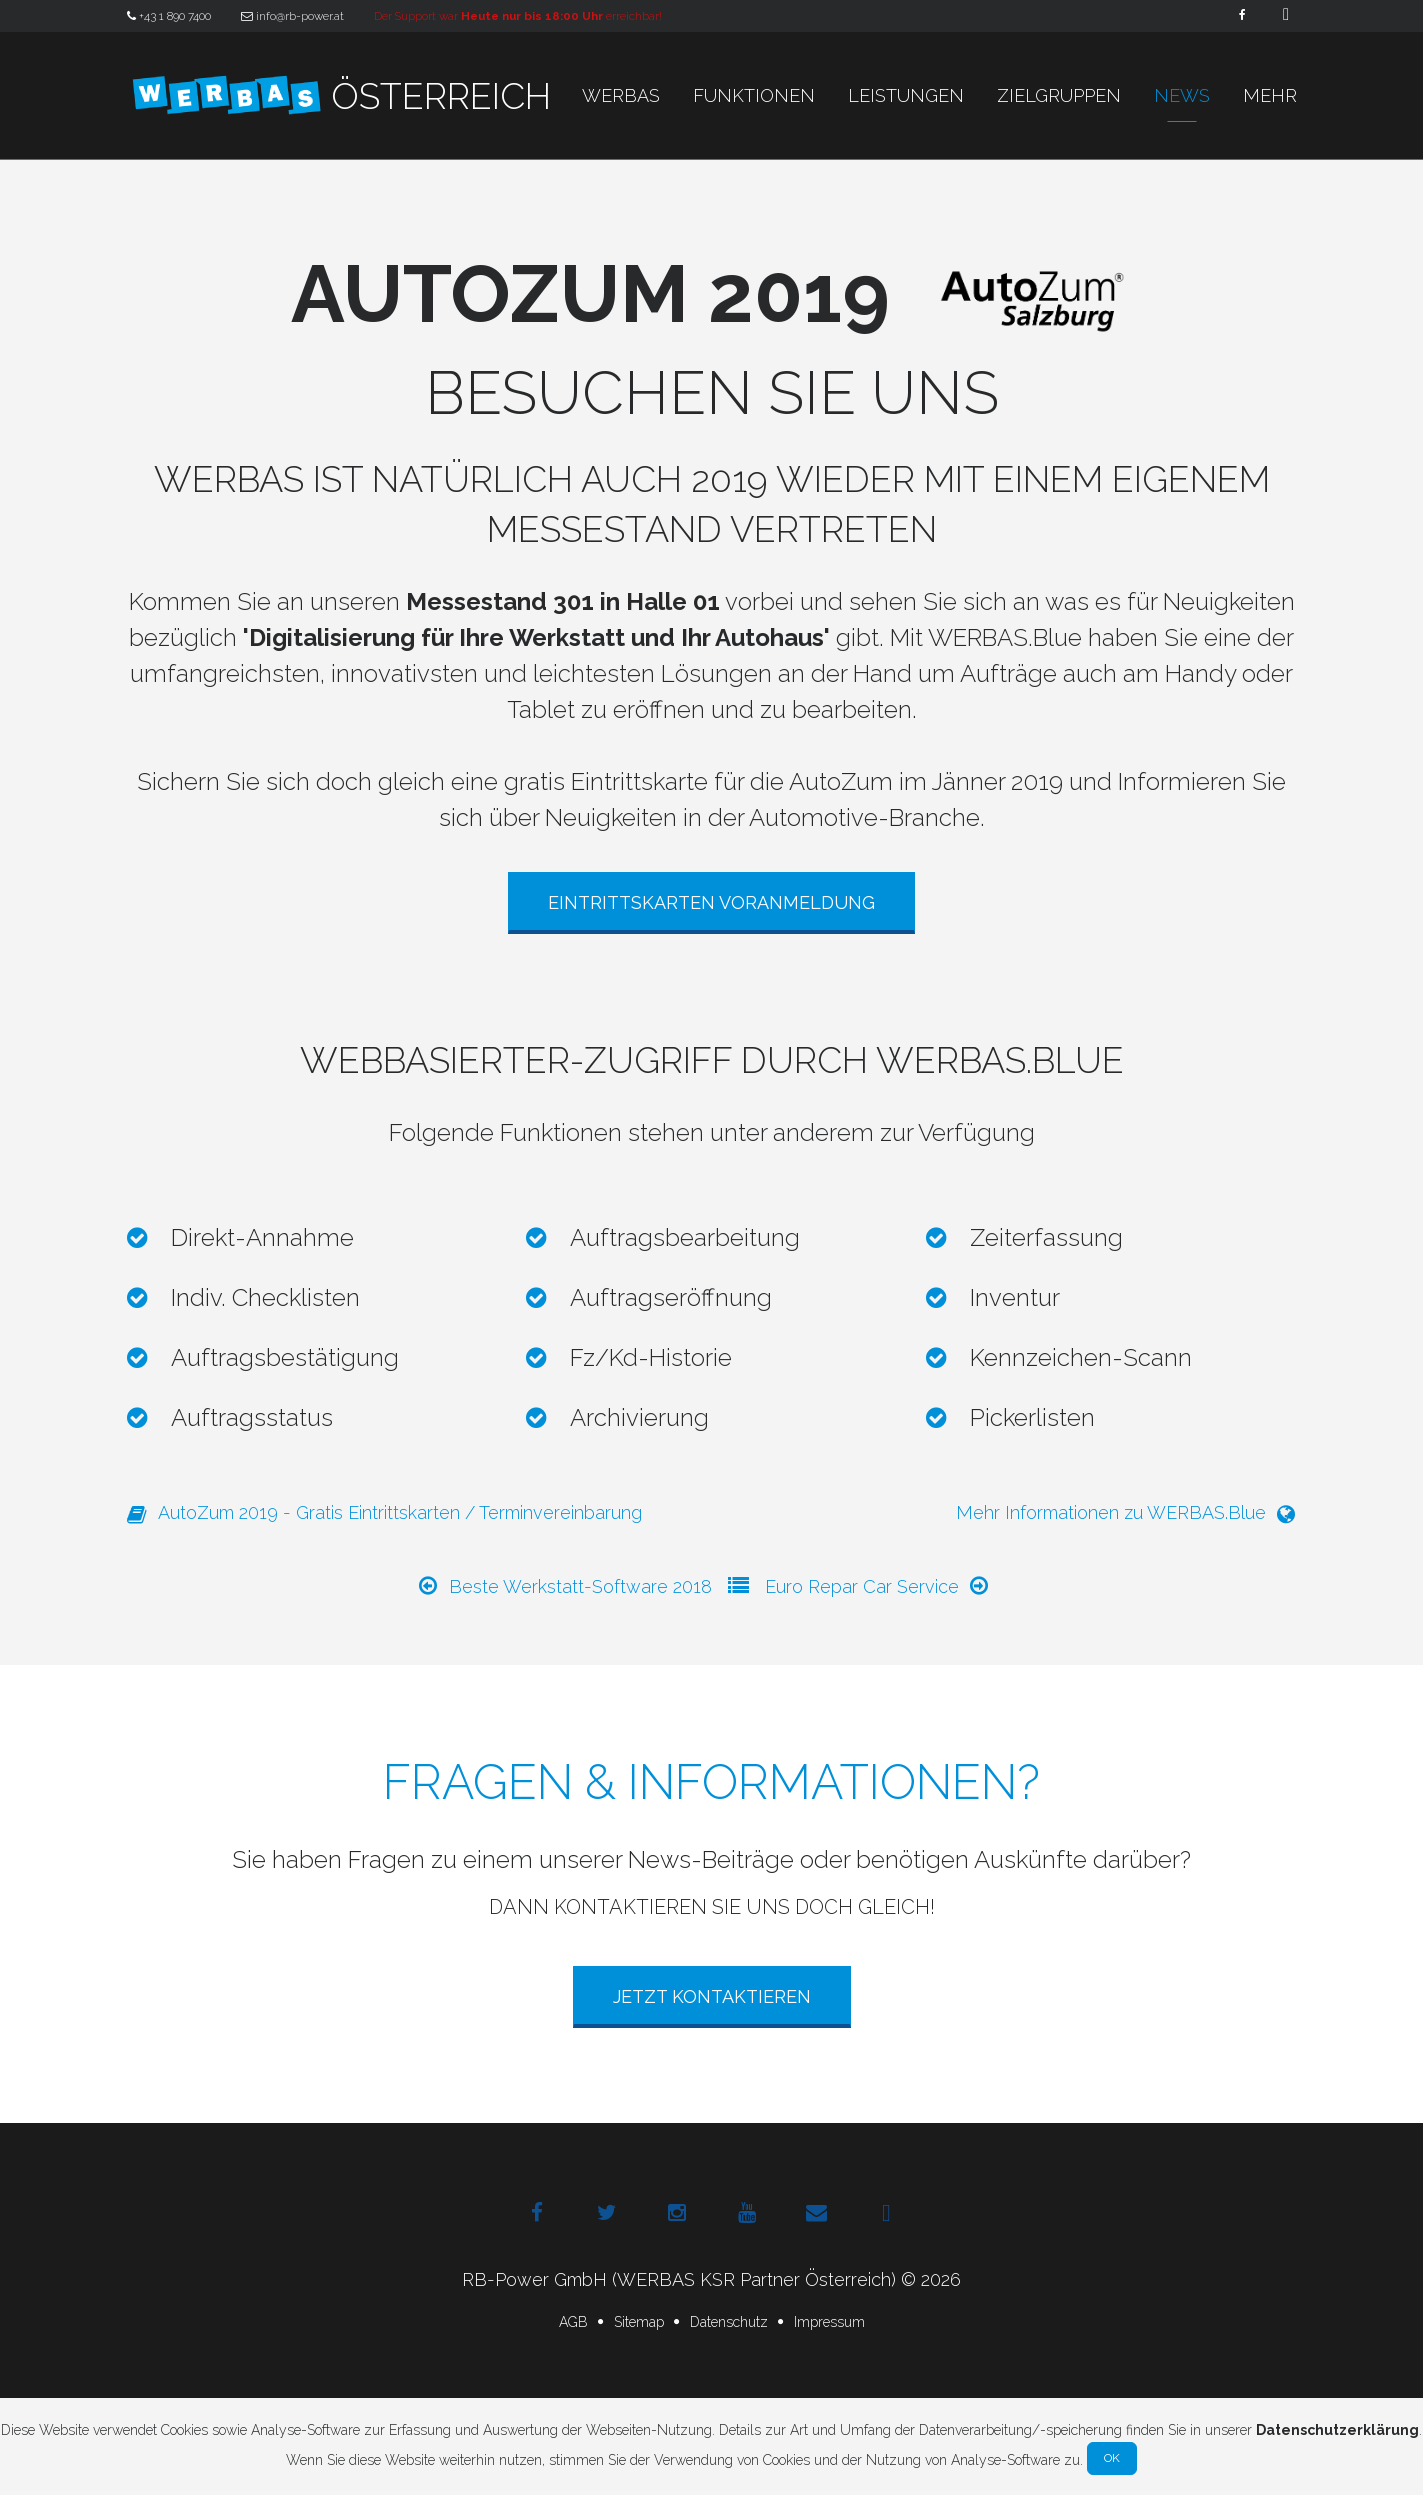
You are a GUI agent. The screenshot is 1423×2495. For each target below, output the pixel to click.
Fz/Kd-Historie (651, 1357)
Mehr (1270, 95)
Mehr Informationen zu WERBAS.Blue (1126, 1513)
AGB (573, 2322)
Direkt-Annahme (262, 1237)
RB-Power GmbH (534, 2279)
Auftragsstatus (252, 1417)
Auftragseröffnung (671, 1297)
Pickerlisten (1032, 1417)
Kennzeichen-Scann (1081, 1357)
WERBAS (621, 95)
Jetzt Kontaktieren (712, 1996)
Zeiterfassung (1046, 1237)
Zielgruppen (1059, 95)
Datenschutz (729, 2322)
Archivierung (639, 1417)
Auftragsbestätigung (285, 1357)
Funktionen (754, 95)
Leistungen (906, 95)
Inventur (1015, 1297)
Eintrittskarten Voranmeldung (711, 902)
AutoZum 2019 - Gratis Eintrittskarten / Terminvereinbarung (384, 1513)
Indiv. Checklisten (265, 1297)
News (1182, 95)
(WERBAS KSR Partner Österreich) (754, 2279)
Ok (1112, 2458)
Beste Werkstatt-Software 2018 (565, 1586)
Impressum (829, 2322)
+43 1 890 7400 (169, 16)
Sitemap (639, 2322)
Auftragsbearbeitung (685, 1237)
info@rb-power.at (292, 16)
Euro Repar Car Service (877, 1586)
